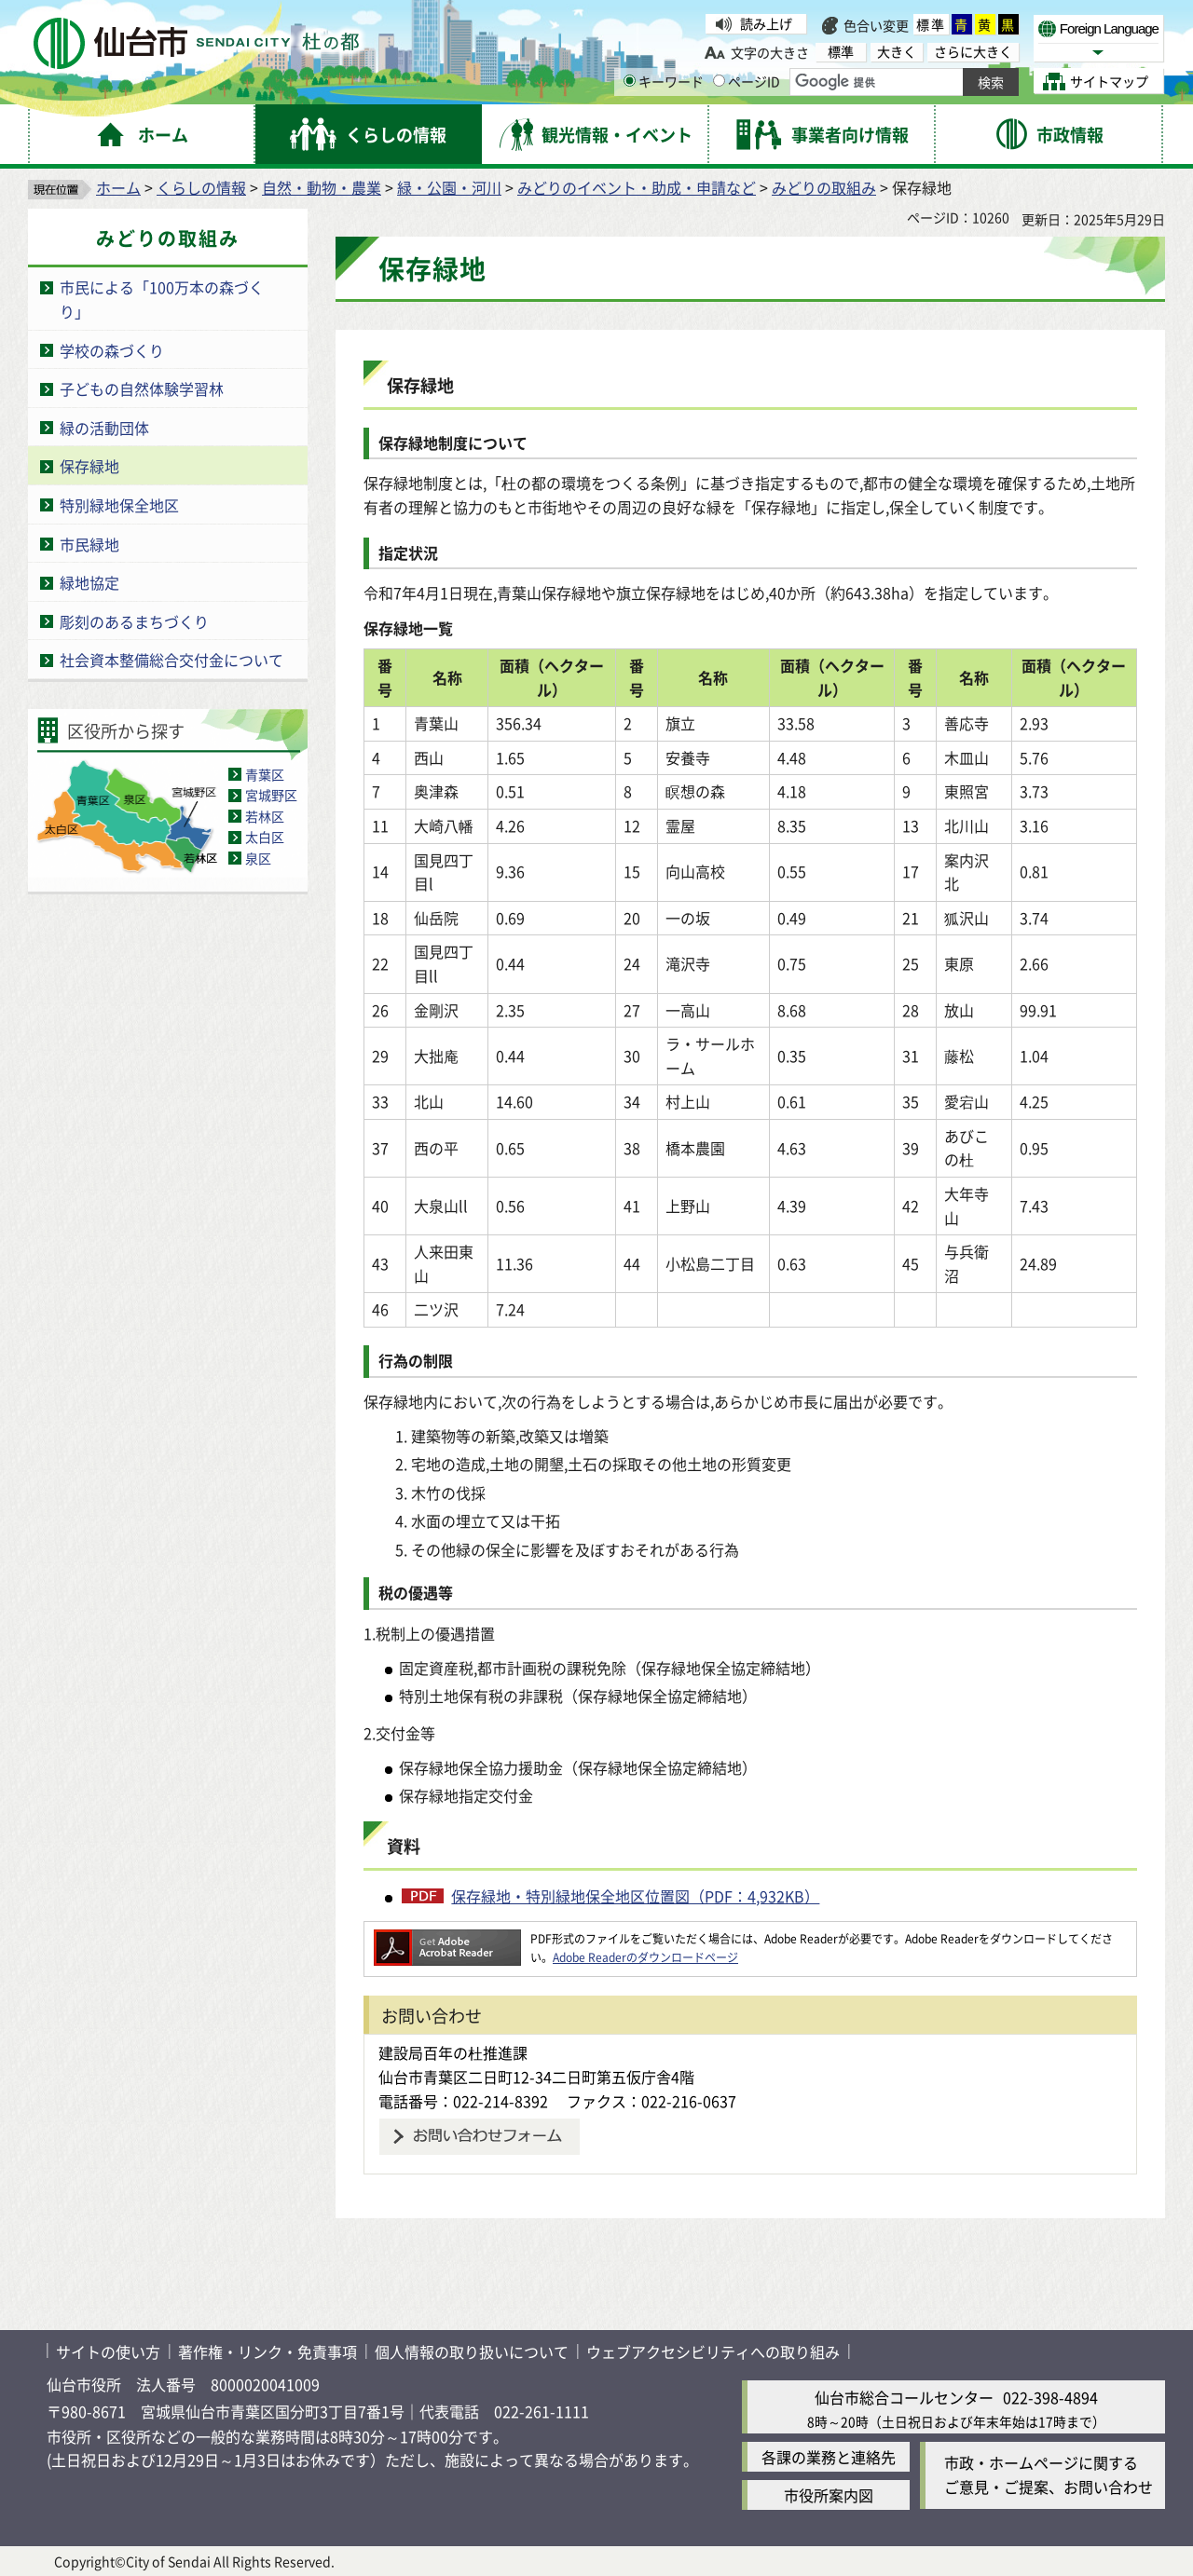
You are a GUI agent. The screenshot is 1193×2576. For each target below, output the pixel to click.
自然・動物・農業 (321, 187)
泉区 (258, 858)
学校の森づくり (112, 350)
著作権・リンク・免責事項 (267, 2351)
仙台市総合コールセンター (904, 2397)
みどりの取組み (824, 187)
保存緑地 (89, 466)
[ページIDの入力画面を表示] (719, 81)
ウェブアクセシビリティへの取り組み (713, 2351)
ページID (746, 81)
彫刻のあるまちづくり (134, 621)
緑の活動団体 (104, 427)
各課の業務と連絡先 (828, 2457)
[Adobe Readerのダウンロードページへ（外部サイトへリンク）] (447, 1938)
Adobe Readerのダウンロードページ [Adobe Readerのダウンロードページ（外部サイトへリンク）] (645, 1957)
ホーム (118, 187)
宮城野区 (271, 794)
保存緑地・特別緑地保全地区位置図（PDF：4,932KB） (635, 1896)
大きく (896, 52)
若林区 (264, 816)
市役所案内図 (828, 2495)
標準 (931, 24)
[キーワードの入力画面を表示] (630, 81)
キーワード (664, 81)
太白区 (264, 836)
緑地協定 (89, 582)
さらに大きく (973, 52)
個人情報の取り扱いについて (472, 2351)
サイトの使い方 (108, 2351)
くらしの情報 (201, 187)
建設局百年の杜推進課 (453, 2052)
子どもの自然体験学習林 (142, 388)
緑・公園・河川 (449, 187)
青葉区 (264, 774)
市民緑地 (89, 544)
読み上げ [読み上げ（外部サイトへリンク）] (766, 23)
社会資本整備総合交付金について (171, 659)
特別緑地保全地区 (119, 505)
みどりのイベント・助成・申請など (636, 187)
